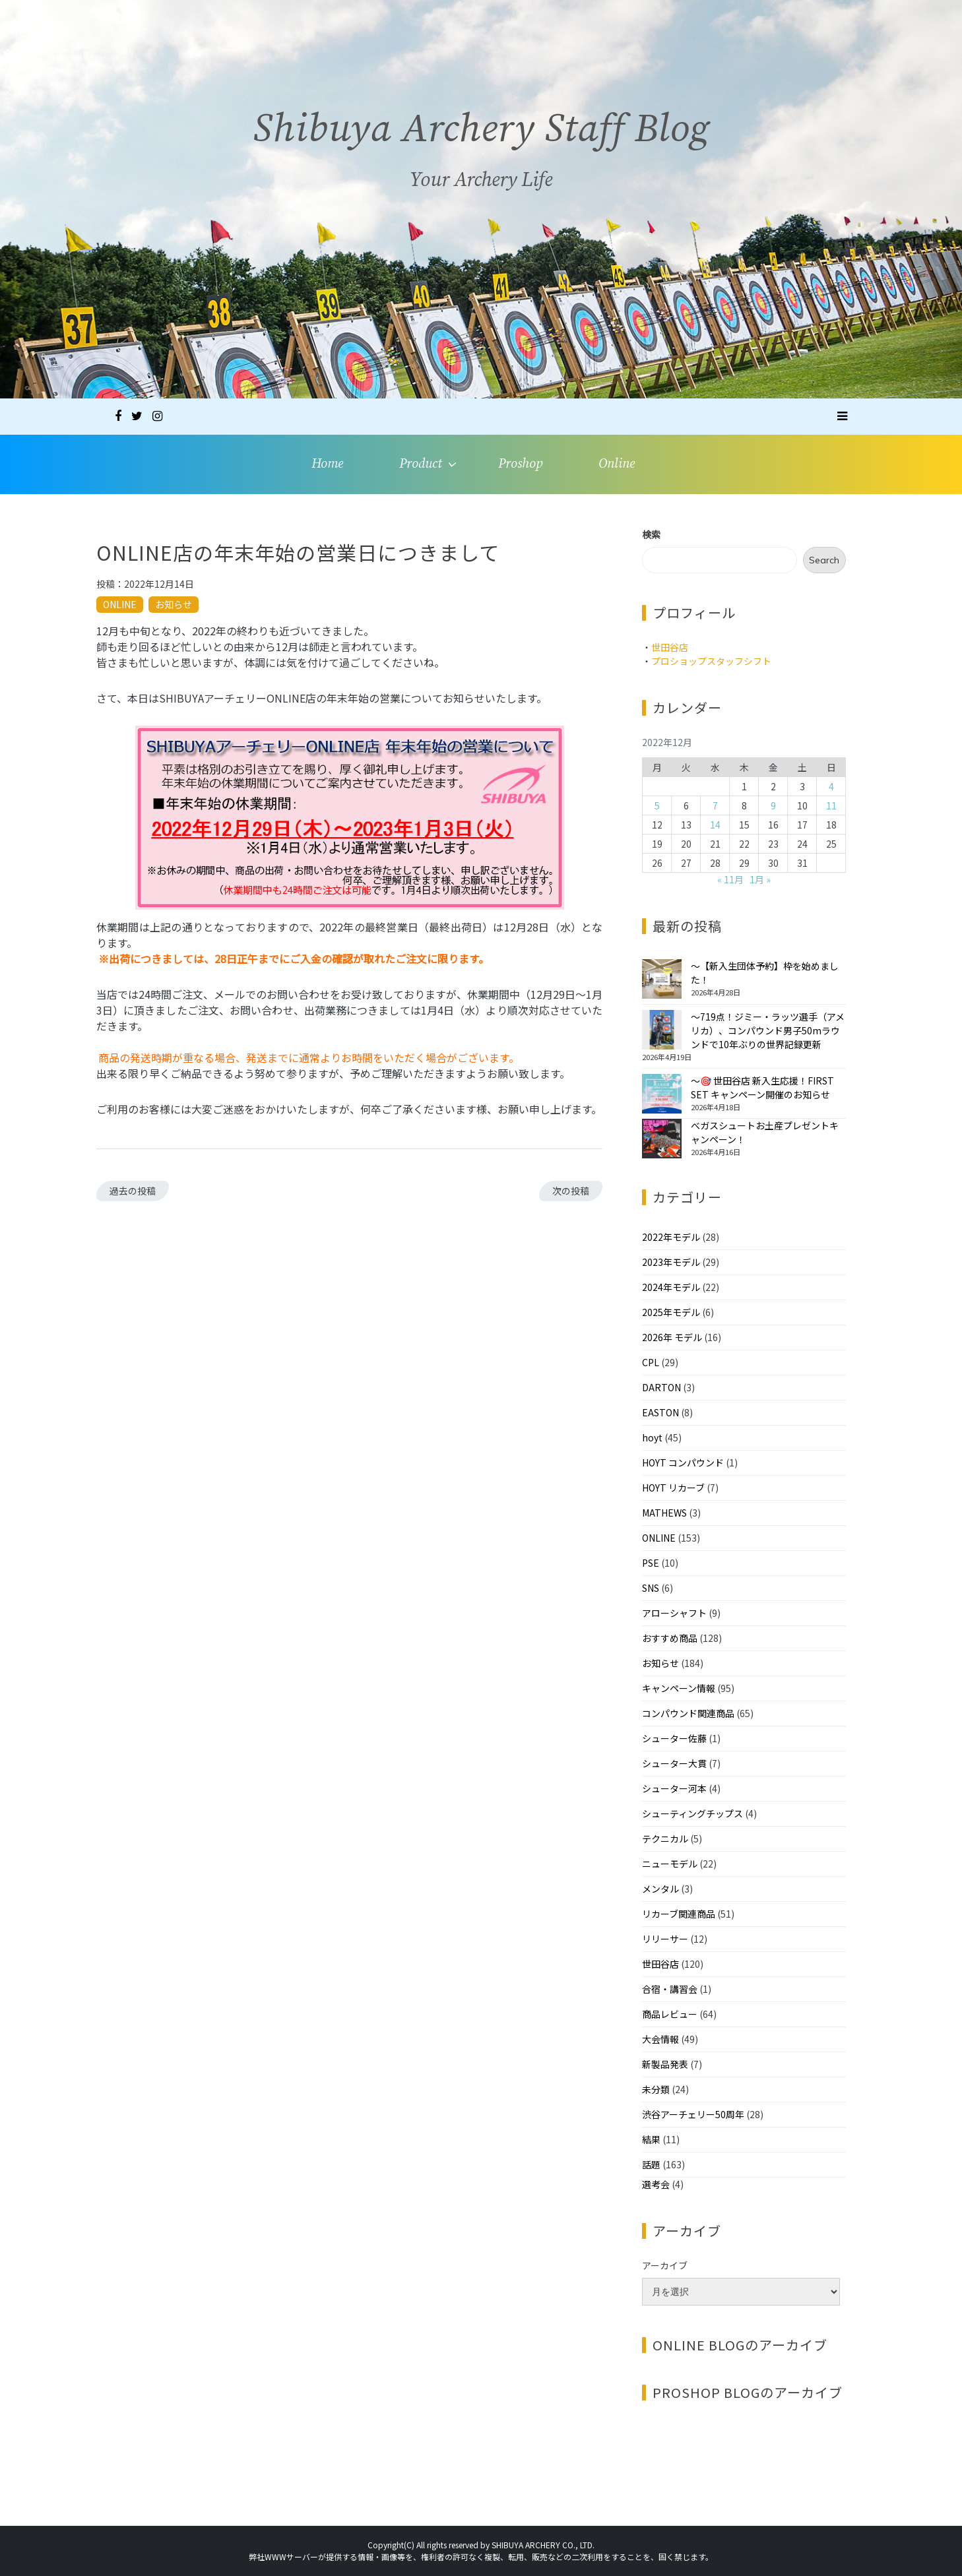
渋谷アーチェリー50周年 (693, 2114)
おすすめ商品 (669, 1638)
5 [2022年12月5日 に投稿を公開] (657, 805)
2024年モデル (671, 1287)
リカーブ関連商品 (678, 1913)
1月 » (760, 879)
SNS (650, 1587)
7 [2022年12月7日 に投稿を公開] (715, 805)
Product (420, 464)
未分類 (656, 2089)
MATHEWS (664, 1512)
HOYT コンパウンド (683, 1462)
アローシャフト (674, 1612)
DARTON (661, 1387)
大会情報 (660, 2039)
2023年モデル (671, 1262)
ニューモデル (669, 1863)
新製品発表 (665, 2064)
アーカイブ (665, 2265)
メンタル (660, 1888)
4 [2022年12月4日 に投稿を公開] (831, 786)
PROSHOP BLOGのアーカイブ (748, 2392)
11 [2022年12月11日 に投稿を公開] (831, 805)
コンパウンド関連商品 (688, 1713)
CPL (650, 1362)
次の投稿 (570, 1190)
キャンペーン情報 (678, 1688)
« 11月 (730, 879)
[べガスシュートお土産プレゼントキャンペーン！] (662, 1138)
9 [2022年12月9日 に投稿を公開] (773, 805)
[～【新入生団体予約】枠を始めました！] (662, 979)
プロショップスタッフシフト (711, 661)
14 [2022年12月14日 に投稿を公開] (715, 824)
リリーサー (665, 1938)
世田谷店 (669, 647)
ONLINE (120, 604)
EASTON (660, 1412)
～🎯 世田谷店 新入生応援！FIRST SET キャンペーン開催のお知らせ (762, 1087)
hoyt (652, 1437)
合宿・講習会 (669, 1988)
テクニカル (665, 1838)
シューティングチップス (692, 1813)
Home (327, 464)
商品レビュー (669, 2014)
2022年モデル (671, 1236)
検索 (651, 534)
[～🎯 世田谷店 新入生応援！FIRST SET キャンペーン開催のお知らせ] (662, 1094)
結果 (651, 2139)
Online (616, 464)
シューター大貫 (674, 1763)
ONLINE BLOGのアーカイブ (740, 2344)
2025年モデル (671, 1312)
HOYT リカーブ (673, 1487)
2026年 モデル (672, 1337)
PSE (650, 1562)
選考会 (656, 2184)
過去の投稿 (133, 1190)
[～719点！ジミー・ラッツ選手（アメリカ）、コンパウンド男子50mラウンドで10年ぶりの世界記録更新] (662, 1030)
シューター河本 (674, 1788)
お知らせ (173, 604)
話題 (651, 2164)
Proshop (520, 464)
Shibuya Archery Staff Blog (481, 136)
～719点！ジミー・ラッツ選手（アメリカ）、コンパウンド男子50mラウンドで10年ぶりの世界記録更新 (768, 1030)
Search (824, 560)
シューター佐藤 (674, 1738)
